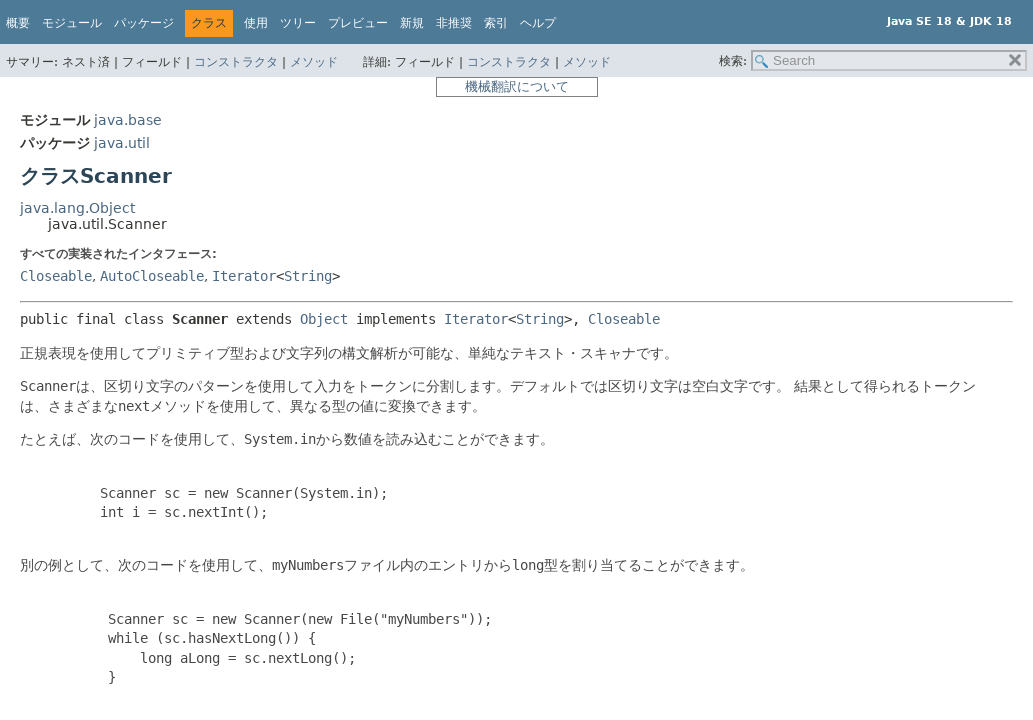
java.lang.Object (77, 208)
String (308, 276)
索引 (496, 23)
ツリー (298, 23)
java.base (128, 120)
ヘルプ (538, 23)
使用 (256, 23)
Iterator (244, 276)
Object (324, 319)
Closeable (56, 276)
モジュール (72, 23)
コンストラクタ (236, 62)
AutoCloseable (152, 276)
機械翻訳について (517, 86)
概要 (18, 23)
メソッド (314, 62)
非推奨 (454, 23)
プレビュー (358, 23)
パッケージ (144, 23)
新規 (412, 23)
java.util (122, 143)
